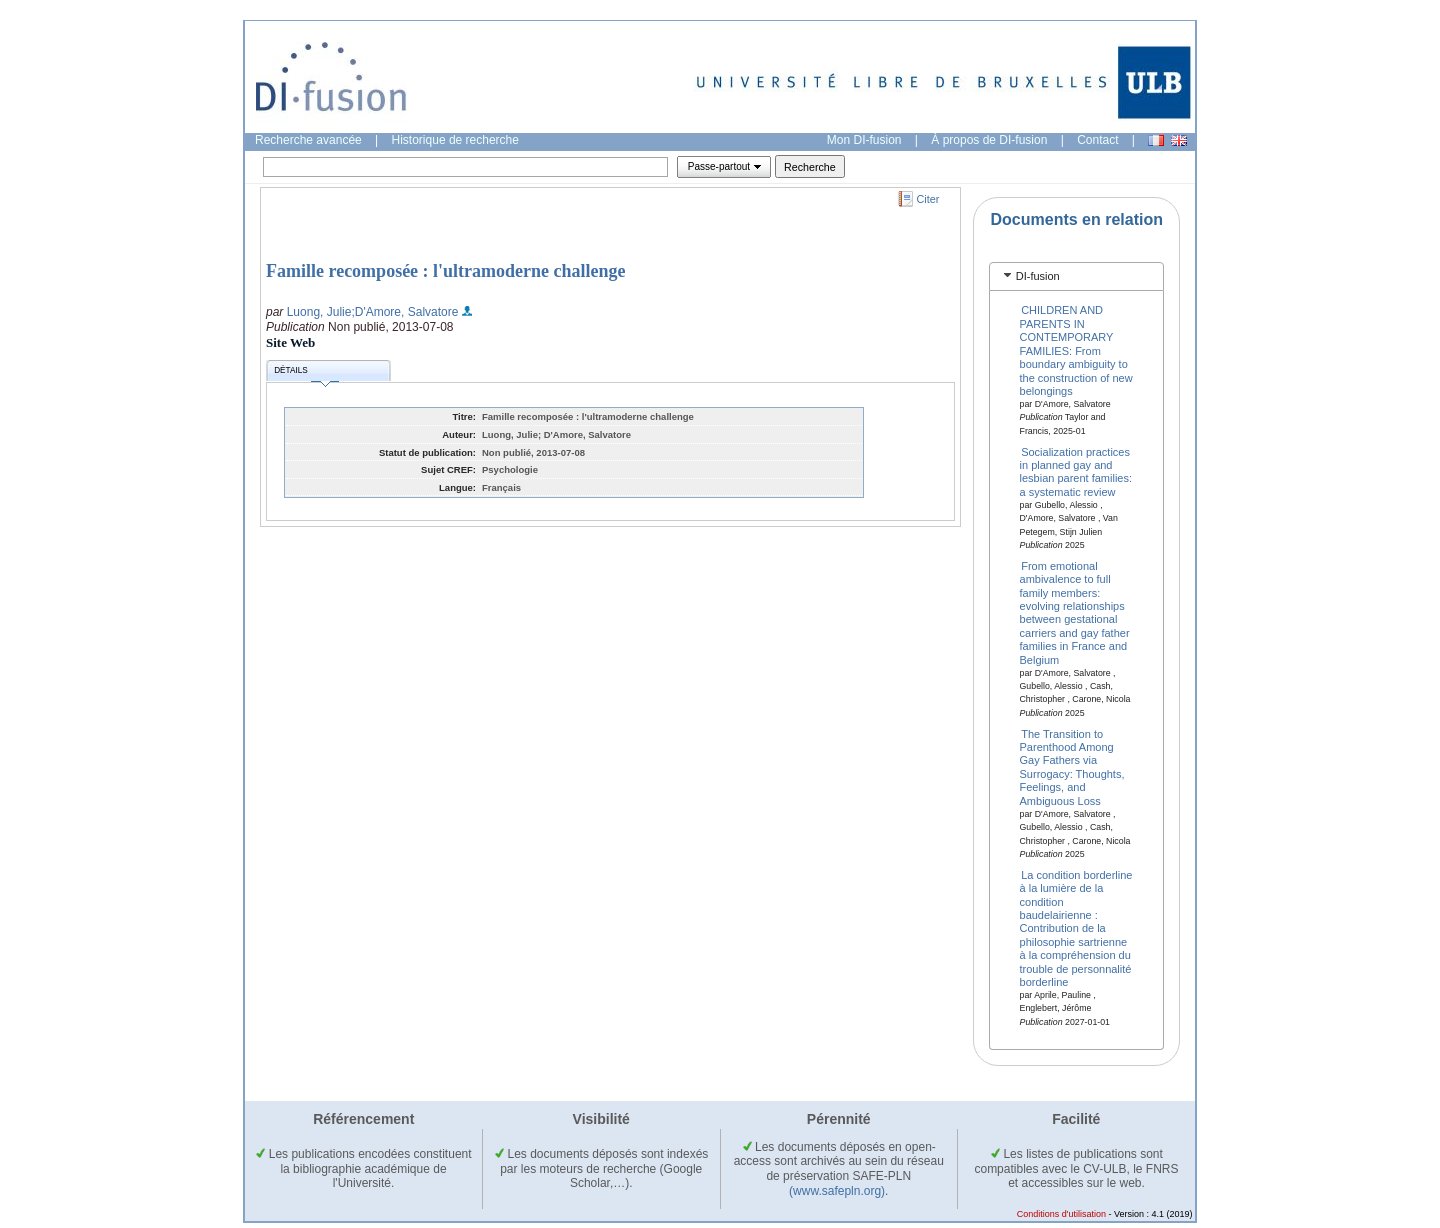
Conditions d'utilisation (1061, 1214)
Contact (1097, 140)
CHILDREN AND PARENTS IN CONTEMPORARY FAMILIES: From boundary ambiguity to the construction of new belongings (1076, 350)
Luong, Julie (319, 312)
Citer (928, 199)
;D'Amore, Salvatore (404, 312)
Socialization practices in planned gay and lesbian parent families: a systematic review (1076, 471)
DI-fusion (1038, 276)
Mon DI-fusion (864, 140)
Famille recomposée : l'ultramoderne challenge (446, 271)
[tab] (1076, 276)
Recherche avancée (308, 140)
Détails (306, 373)
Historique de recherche (455, 140)
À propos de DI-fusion (989, 140)
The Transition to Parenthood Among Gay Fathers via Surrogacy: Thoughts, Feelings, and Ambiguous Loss (1072, 766)
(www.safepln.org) (837, 1191)
